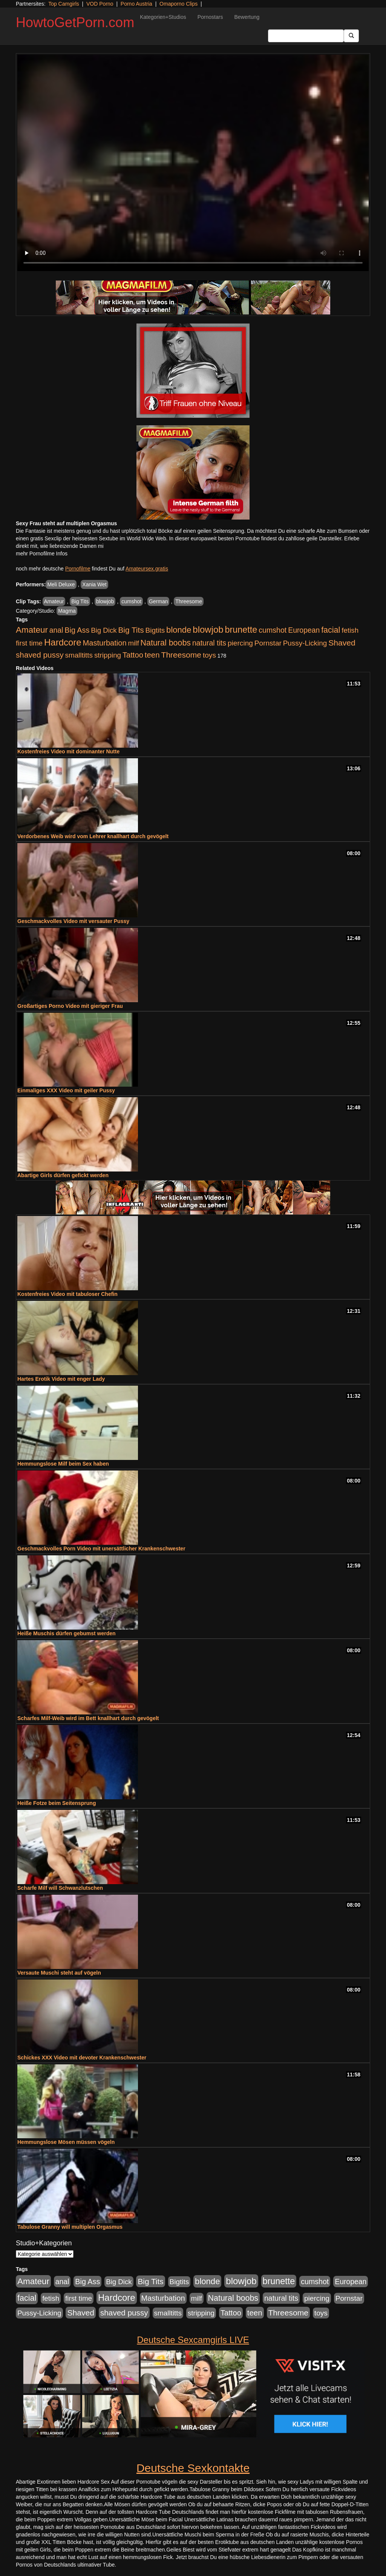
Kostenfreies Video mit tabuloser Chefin (67, 1294)
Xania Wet (94, 584)
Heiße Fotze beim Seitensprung (56, 1803)
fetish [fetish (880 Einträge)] (350, 630)
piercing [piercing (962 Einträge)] (240, 643)
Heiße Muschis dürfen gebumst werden (66, 1633)
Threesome (188, 601)
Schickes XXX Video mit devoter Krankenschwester (81, 2058)
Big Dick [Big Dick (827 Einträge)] (103, 630)
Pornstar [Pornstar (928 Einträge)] (268, 643)
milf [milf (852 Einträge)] (133, 643)
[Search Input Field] (306, 35)
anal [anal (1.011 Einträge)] (56, 630)
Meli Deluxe (61, 584)
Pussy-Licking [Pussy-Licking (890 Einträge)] (305, 643)
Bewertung (246, 17)
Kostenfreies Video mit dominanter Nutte (68, 751)
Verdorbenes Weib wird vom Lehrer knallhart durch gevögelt (92, 836)
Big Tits (80, 601)
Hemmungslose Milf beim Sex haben (63, 1464)
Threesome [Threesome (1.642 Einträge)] (181, 654)
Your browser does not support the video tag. (193, 163)
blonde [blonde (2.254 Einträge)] (178, 630)
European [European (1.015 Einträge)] (304, 630)
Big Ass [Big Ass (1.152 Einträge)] (76, 630)
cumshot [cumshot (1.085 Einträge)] (272, 630)
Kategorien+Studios (163, 17)
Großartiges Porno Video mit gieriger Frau (70, 1006)
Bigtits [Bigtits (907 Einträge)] (155, 630)
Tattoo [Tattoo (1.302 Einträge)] (133, 655)
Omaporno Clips (178, 4)
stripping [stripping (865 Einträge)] (107, 655)
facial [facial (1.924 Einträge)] (330, 630)
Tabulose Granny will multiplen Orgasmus (70, 2227)
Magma (67, 611)
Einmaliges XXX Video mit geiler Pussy (66, 1090)
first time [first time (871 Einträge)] (29, 643)
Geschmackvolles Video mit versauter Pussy (73, 921)
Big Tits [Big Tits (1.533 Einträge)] (131, 630)
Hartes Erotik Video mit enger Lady (61, 1379)
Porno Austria (136, 4)
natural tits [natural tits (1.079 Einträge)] (209, 643)
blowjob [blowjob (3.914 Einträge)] (208, 629)
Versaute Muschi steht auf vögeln (59, 1973)
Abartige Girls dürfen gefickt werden (63, 1175)
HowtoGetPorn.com (75, 22)
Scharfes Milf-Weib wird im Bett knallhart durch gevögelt (88, 1718)
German (158, 601)
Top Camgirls (63, 4)
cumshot (131, 601)
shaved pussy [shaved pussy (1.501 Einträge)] (40, 654)
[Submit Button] (351, 35)
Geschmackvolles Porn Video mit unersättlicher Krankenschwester (101, 1549)
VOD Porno (99, 4)
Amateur (54, 601)
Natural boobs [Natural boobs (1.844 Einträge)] (166, 642)
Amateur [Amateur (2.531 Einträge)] (32, 630)
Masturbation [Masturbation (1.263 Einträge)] (105, 643)
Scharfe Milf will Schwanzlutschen (60, 1888)
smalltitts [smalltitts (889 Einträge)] (79, 655)
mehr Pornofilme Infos (41, 553)
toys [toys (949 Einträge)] (209, 655)
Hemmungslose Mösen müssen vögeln (66, 2142)
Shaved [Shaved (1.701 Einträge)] (341, 642)
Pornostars (210, 17)
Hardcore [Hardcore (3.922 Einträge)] (62, 642)
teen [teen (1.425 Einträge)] (152, 654)
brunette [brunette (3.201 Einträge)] (241, 630)
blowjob (105, 601)
